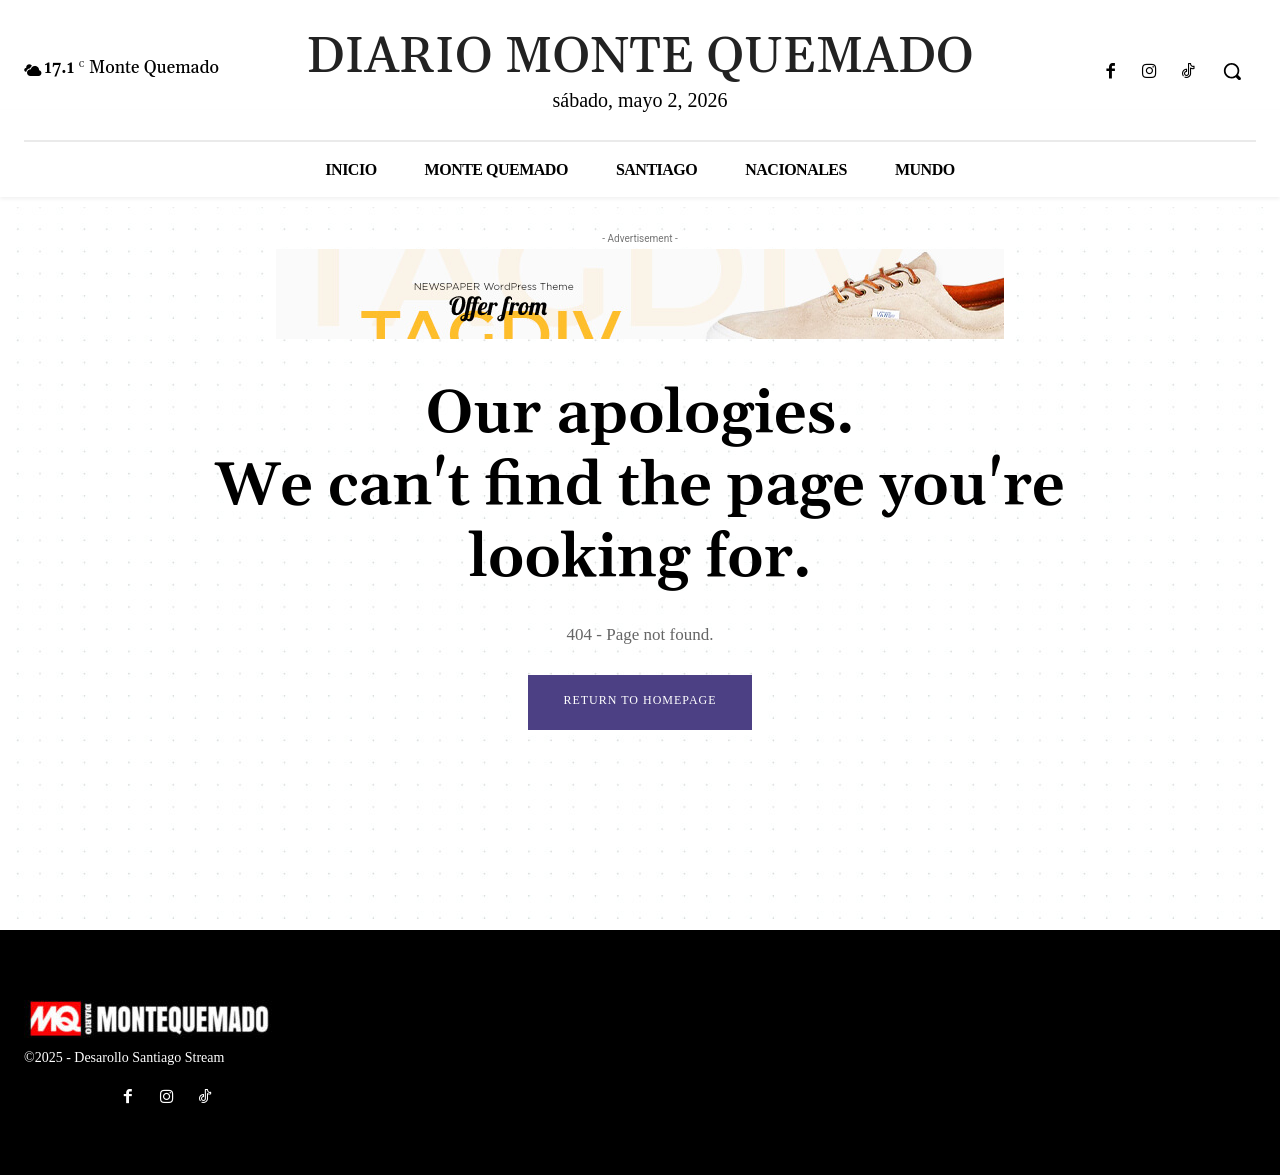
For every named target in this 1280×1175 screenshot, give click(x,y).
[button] (1232, 71)
